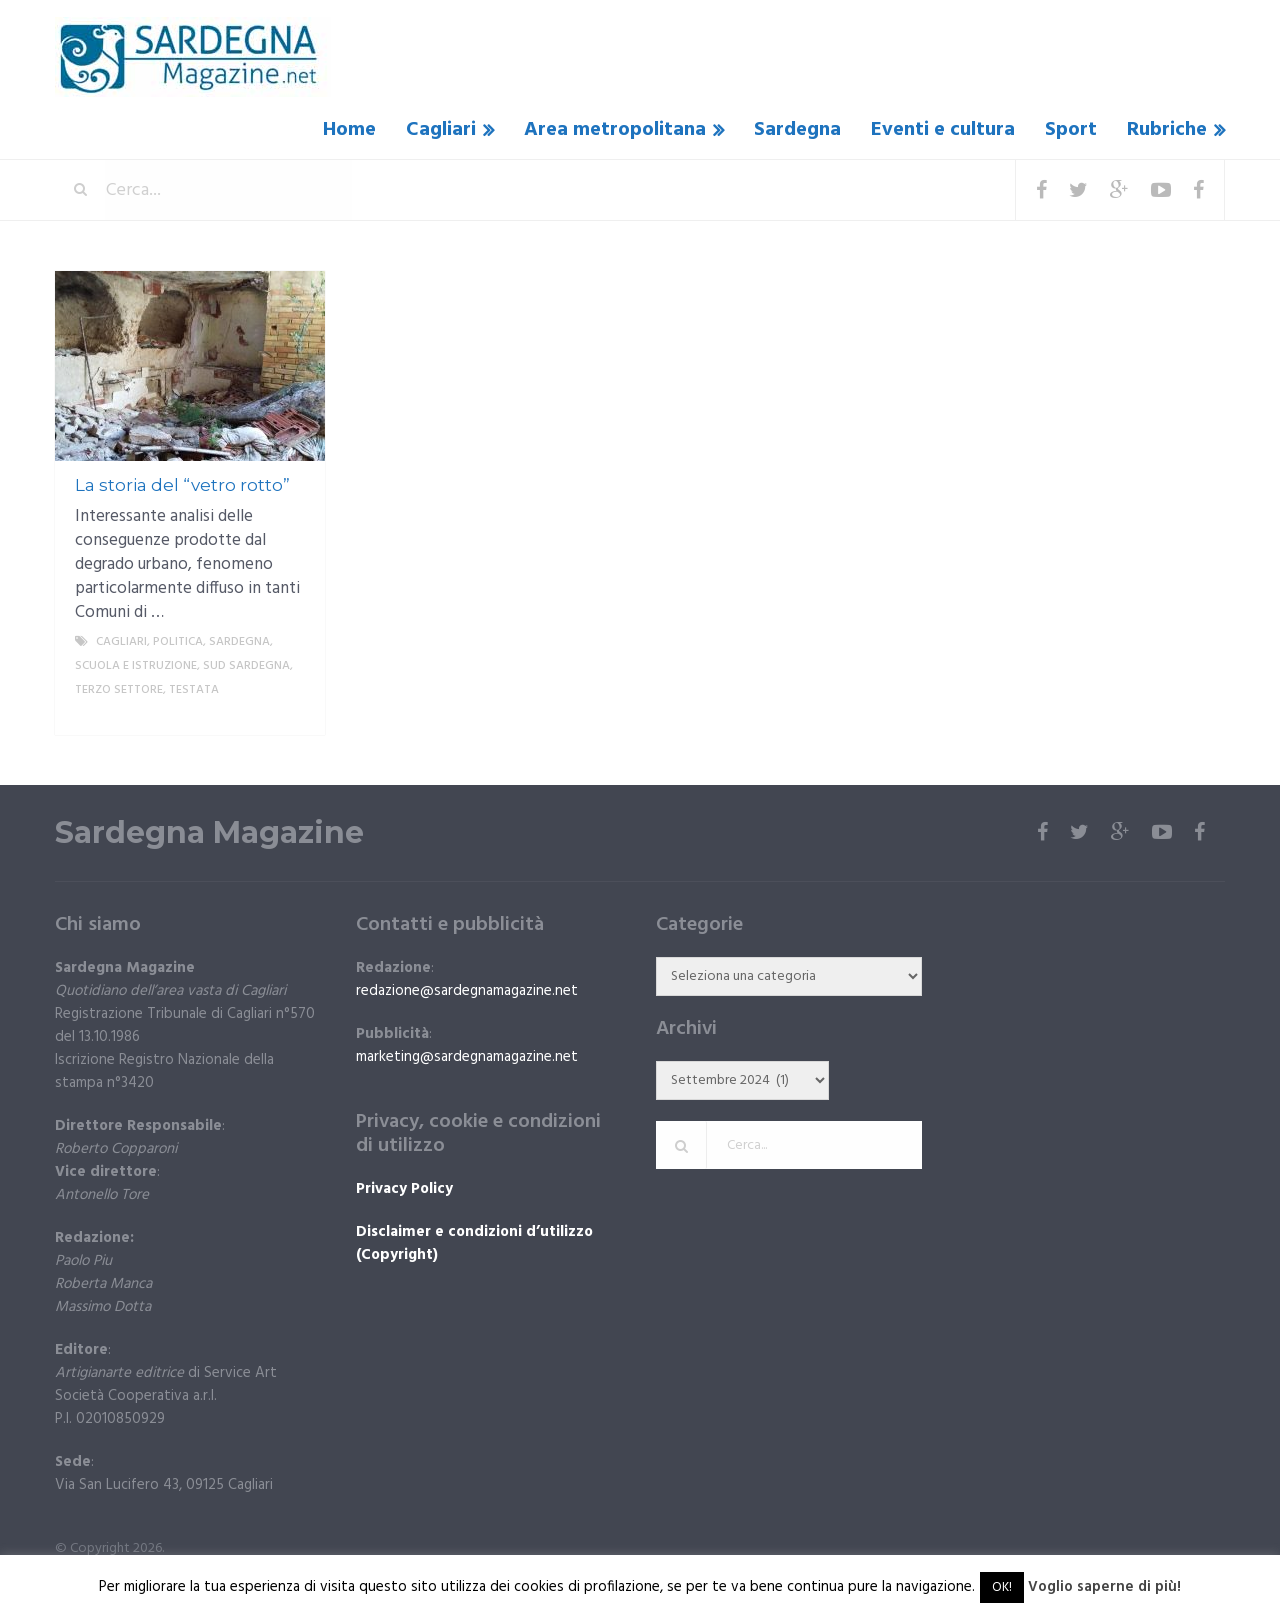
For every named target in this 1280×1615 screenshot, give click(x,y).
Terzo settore (119, 690)
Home (349, 130)
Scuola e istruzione (136, 666)
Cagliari (441, 130)
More (293, 714)
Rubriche (1167, 130)
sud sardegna (246, 666)
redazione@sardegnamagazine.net (467, 991)
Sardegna (797, 130)
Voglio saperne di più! (1104, 1587)
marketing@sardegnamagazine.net (467, 1057)
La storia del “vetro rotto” (182, 485)
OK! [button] (1002, 1587)
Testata (194, 690)
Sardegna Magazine (209, 833)
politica (178, 642)
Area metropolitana (615, 130)
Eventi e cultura (943, 130)
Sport (1071, 130)
